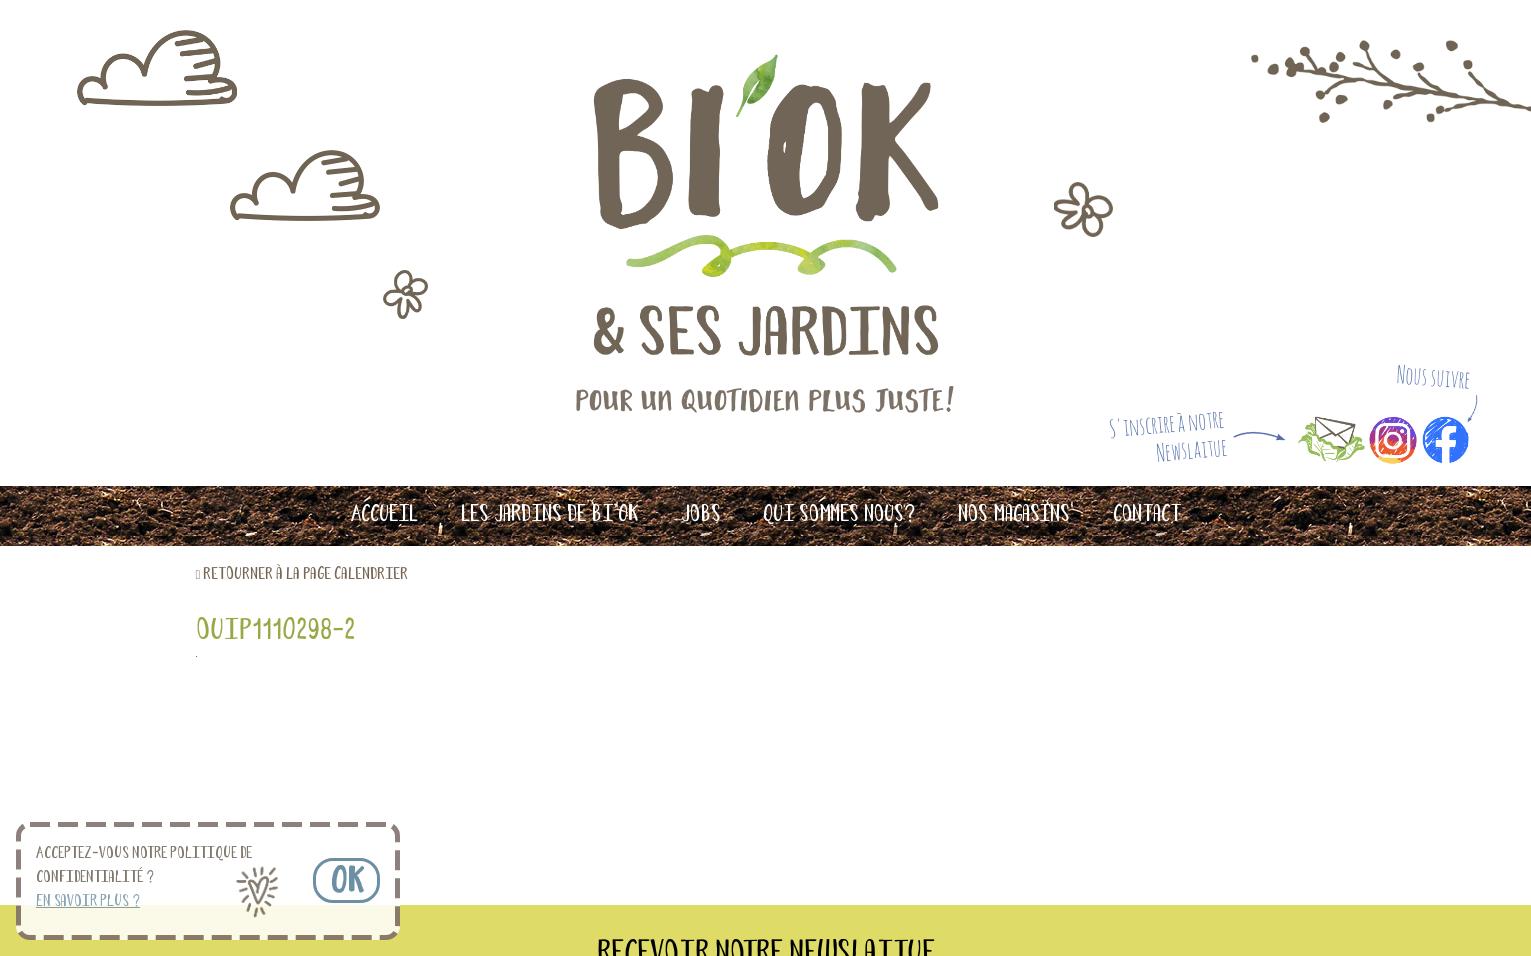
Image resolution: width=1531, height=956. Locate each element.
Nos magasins (1014, 515)
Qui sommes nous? (839, 515)
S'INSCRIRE (980, 784)
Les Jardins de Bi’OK (549, 515)
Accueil (384, 515)
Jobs (701, 515)
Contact (1147, 515)
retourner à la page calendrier (305, 574)
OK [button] (346, 883)
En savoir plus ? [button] (88, 902)
